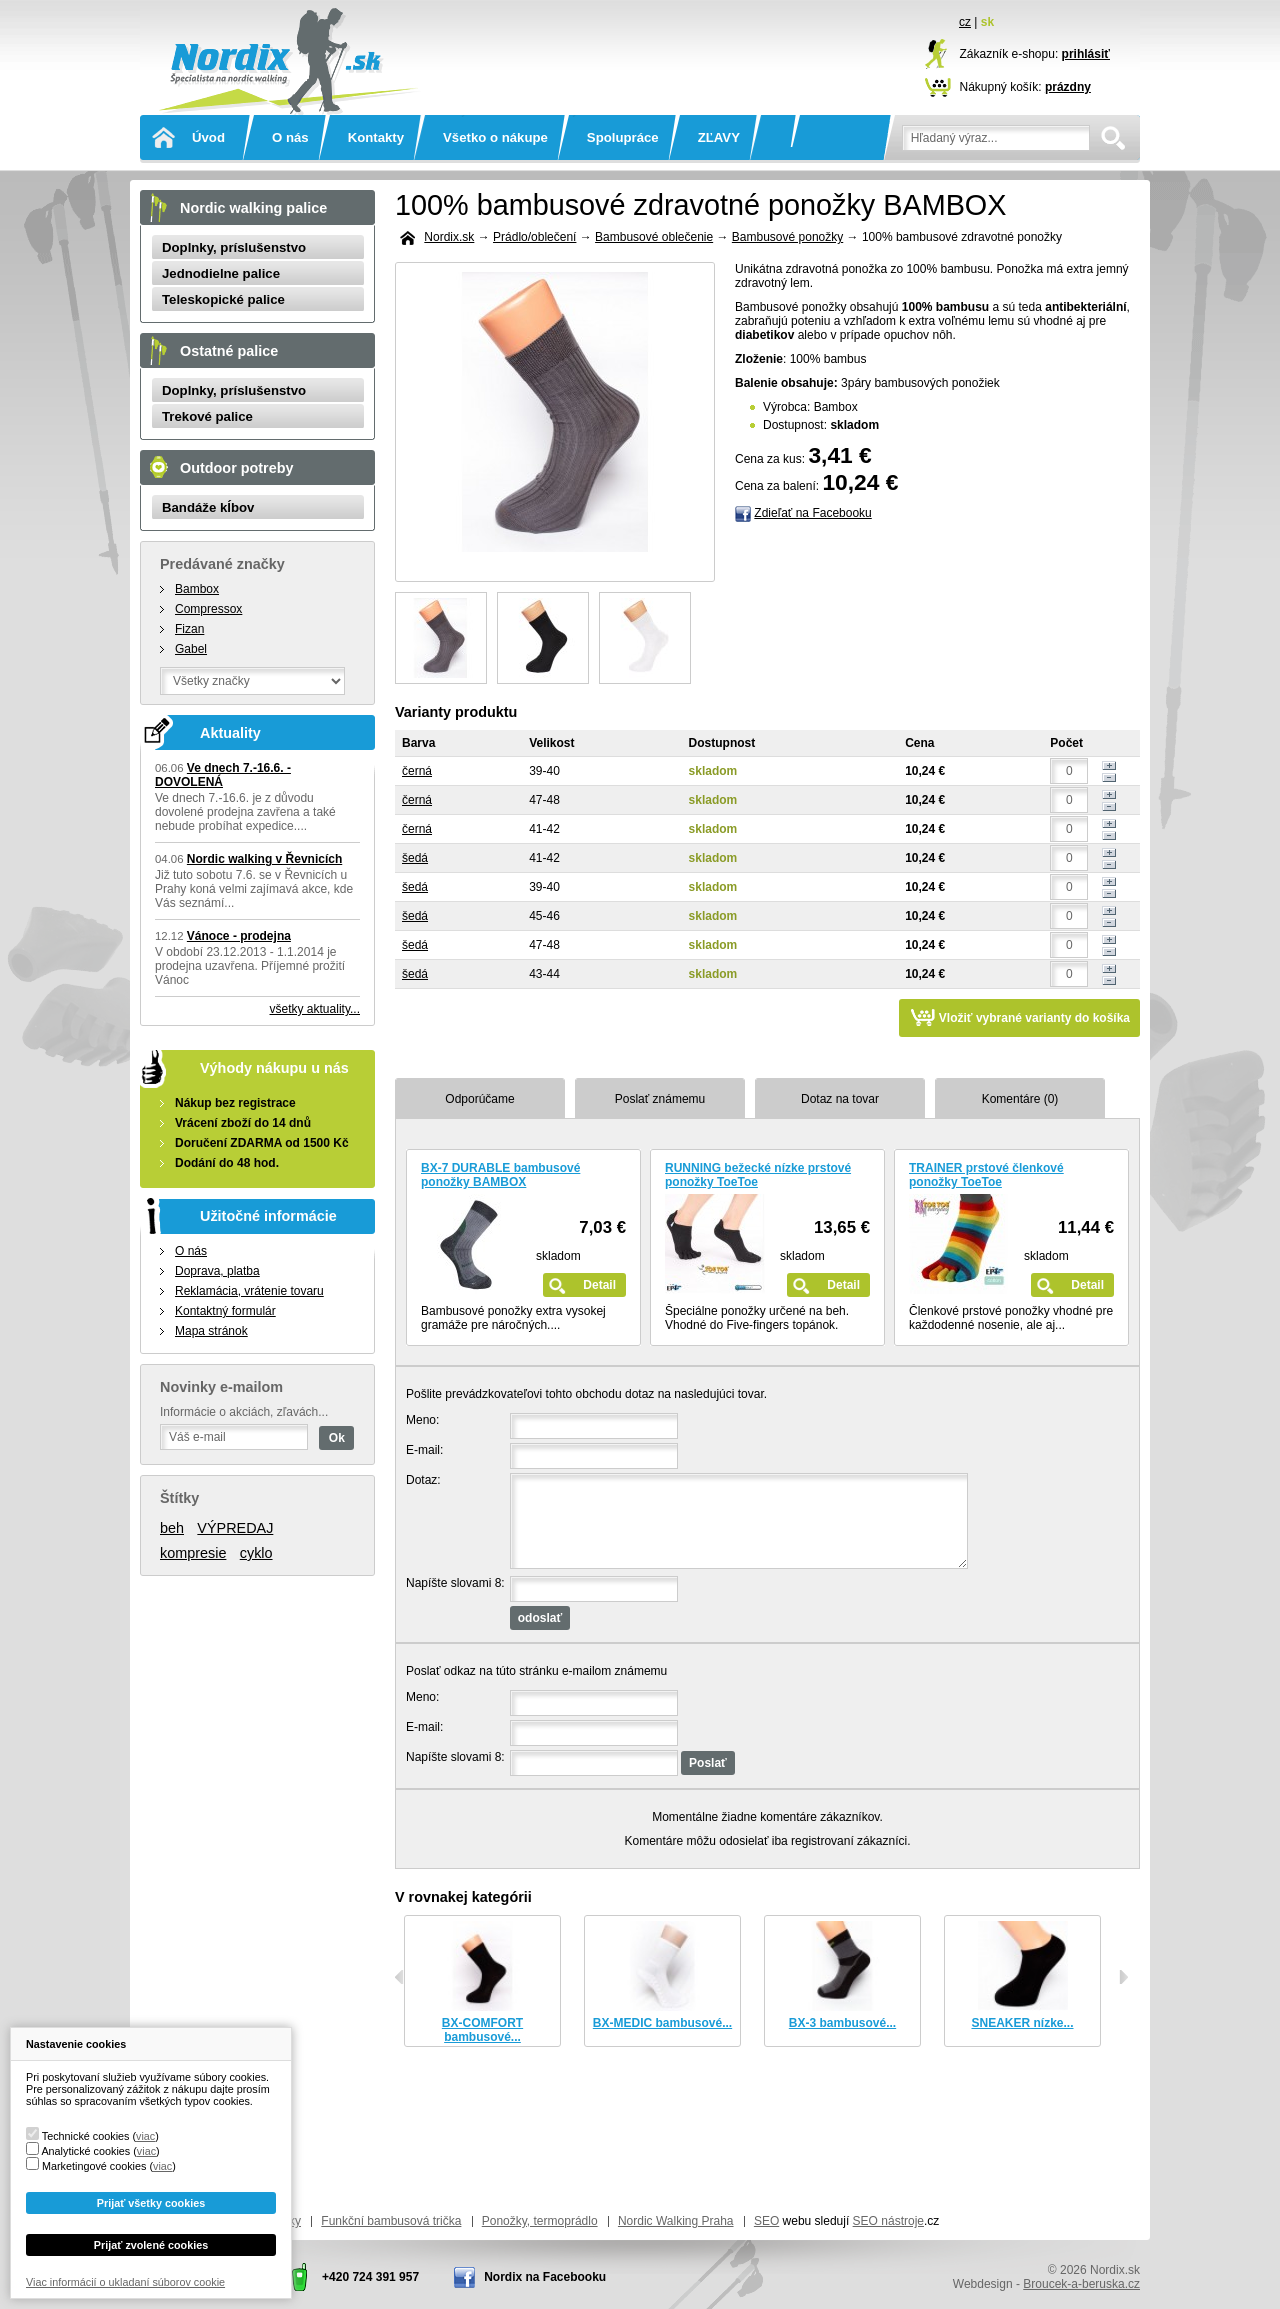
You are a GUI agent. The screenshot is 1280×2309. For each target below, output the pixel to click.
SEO (766, 2221)
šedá (415, 858)
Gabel (191, 649)
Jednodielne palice (221, 273)
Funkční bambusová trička (391, 2221)
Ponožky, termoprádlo (540, 2221)
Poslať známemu (660, 1099)
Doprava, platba (217, 1271)
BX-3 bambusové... (842, 2023)
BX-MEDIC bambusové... (662, 2023)
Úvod (208, 137)
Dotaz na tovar (840, 1099)
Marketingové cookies (94, 2166)
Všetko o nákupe (495, 137)
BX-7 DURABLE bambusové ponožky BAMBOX (500, 1175)
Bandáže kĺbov (208, 507)
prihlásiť (1086, 54)
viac (145, 2136)
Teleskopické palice (223, 299)
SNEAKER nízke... (1022, 2023)
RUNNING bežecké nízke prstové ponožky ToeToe (758, 1175)
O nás (290, 137)
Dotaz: (423, 1480)
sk (987, 22)
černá (417, 771)
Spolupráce (623, 137)
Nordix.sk (285, 35)
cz (965, 22)
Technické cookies (86, 2136)
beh (172, 1528)
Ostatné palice (229, 351)
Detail (599, 1285)
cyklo (256, 1553)
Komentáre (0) (1020, 1099)
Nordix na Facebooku (545, 2277)
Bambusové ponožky (787, 237)
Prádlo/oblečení (534, 237)
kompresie (193, 1553)
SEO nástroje (888, 2221)
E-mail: (424, 1450)
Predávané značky (222, 564)
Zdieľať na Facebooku (812, 513)
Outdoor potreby (237, 468)
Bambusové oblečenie (654, 237)
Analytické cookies (85, 2151)
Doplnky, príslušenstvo (234, 247)
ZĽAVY (719, 137)
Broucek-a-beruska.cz (1081, 2284)
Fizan (189, 629)
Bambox (197, 589)
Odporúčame (479, 1099)
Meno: (422, 1420)
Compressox (208, 609)
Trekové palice (207, 416)
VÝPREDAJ (235, 1528)
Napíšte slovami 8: (455, 1583)
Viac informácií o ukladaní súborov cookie (125, 2282)
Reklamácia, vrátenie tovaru (249, 1291)
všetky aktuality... (315, 1009)
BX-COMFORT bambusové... (482, 2030)
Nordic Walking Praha (676, 2221)
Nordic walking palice (253, 208)
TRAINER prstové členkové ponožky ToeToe (986, 1175)
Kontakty (376, 137)
